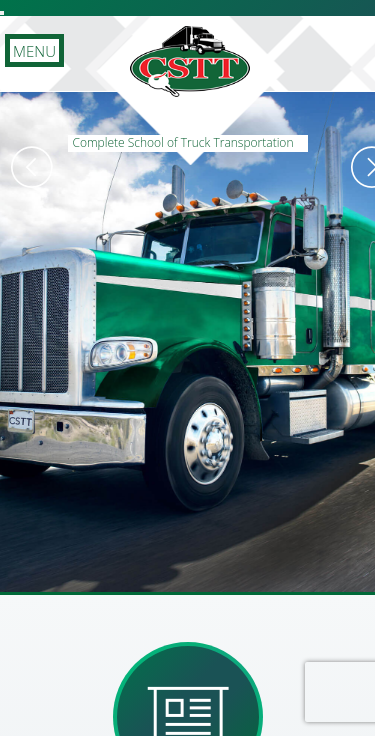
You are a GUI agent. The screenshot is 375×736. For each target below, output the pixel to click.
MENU (34, 51)
